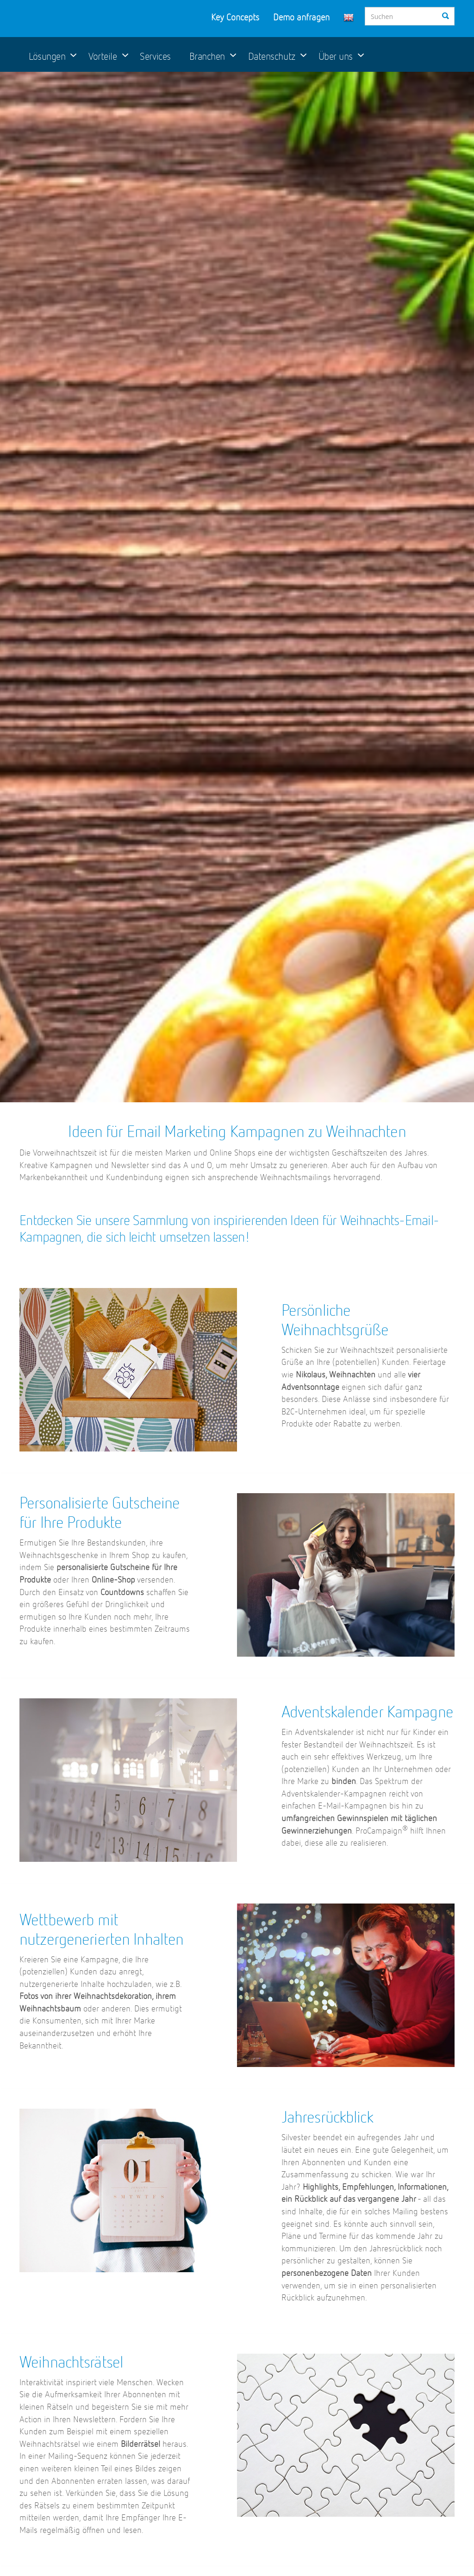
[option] (237, 587)
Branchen (207, 57)
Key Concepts (235, 17)
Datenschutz (271, 57)
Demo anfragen (301, 17)
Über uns (335, 57)
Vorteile (102, 57)
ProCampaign (82, 18)
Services (155, 57)
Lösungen (47, 57)
